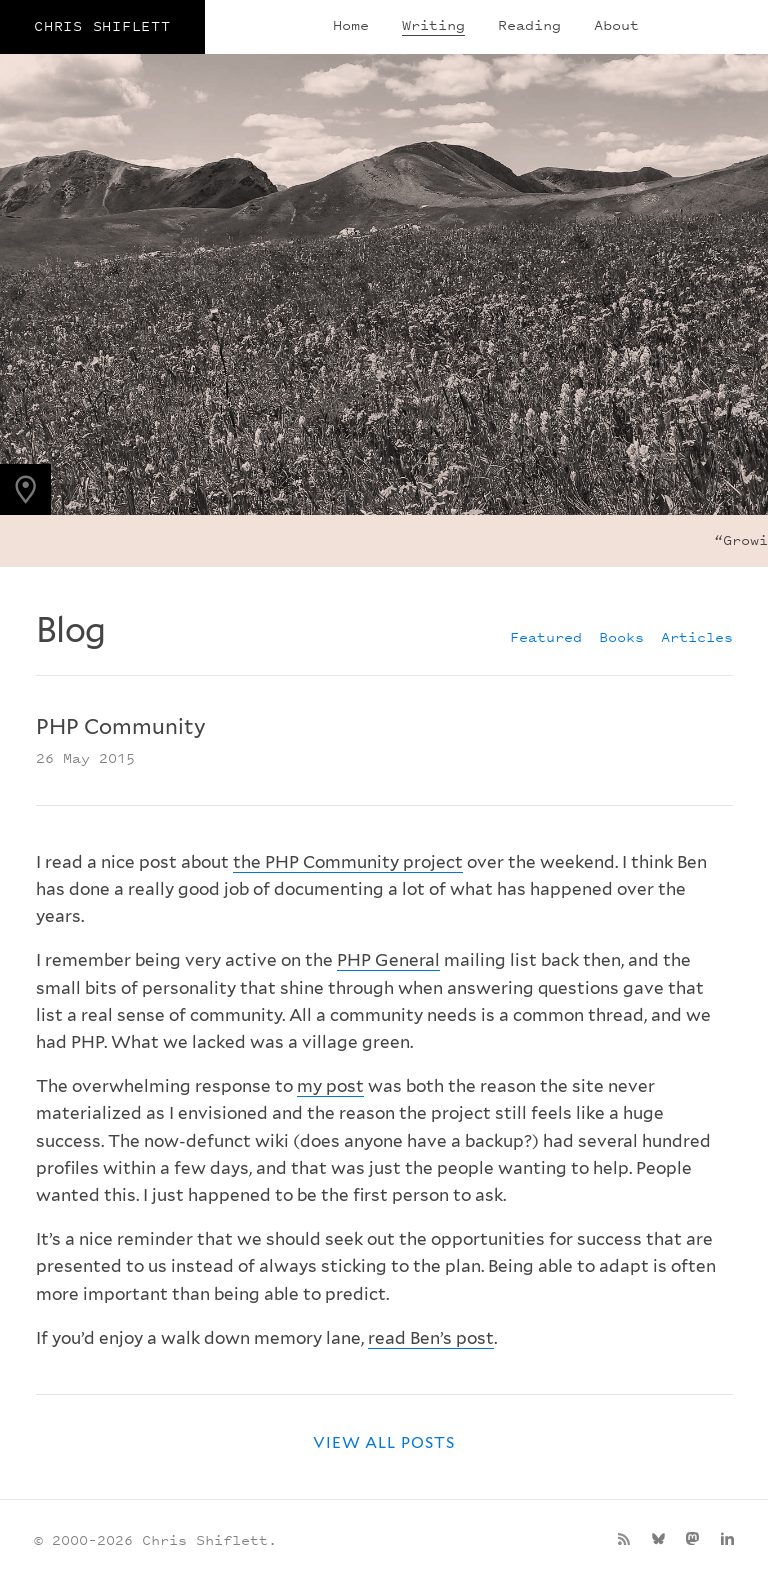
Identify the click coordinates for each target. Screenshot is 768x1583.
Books (621, 636)
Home (351, 24)
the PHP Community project (348, 862)
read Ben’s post (431, 1338)
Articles (697, 636)
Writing (433, 24)
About (616, 24)
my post (330, 1086)
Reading (529, 24)
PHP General (388, 960)
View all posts (384, 1442)
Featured (546, 636)
